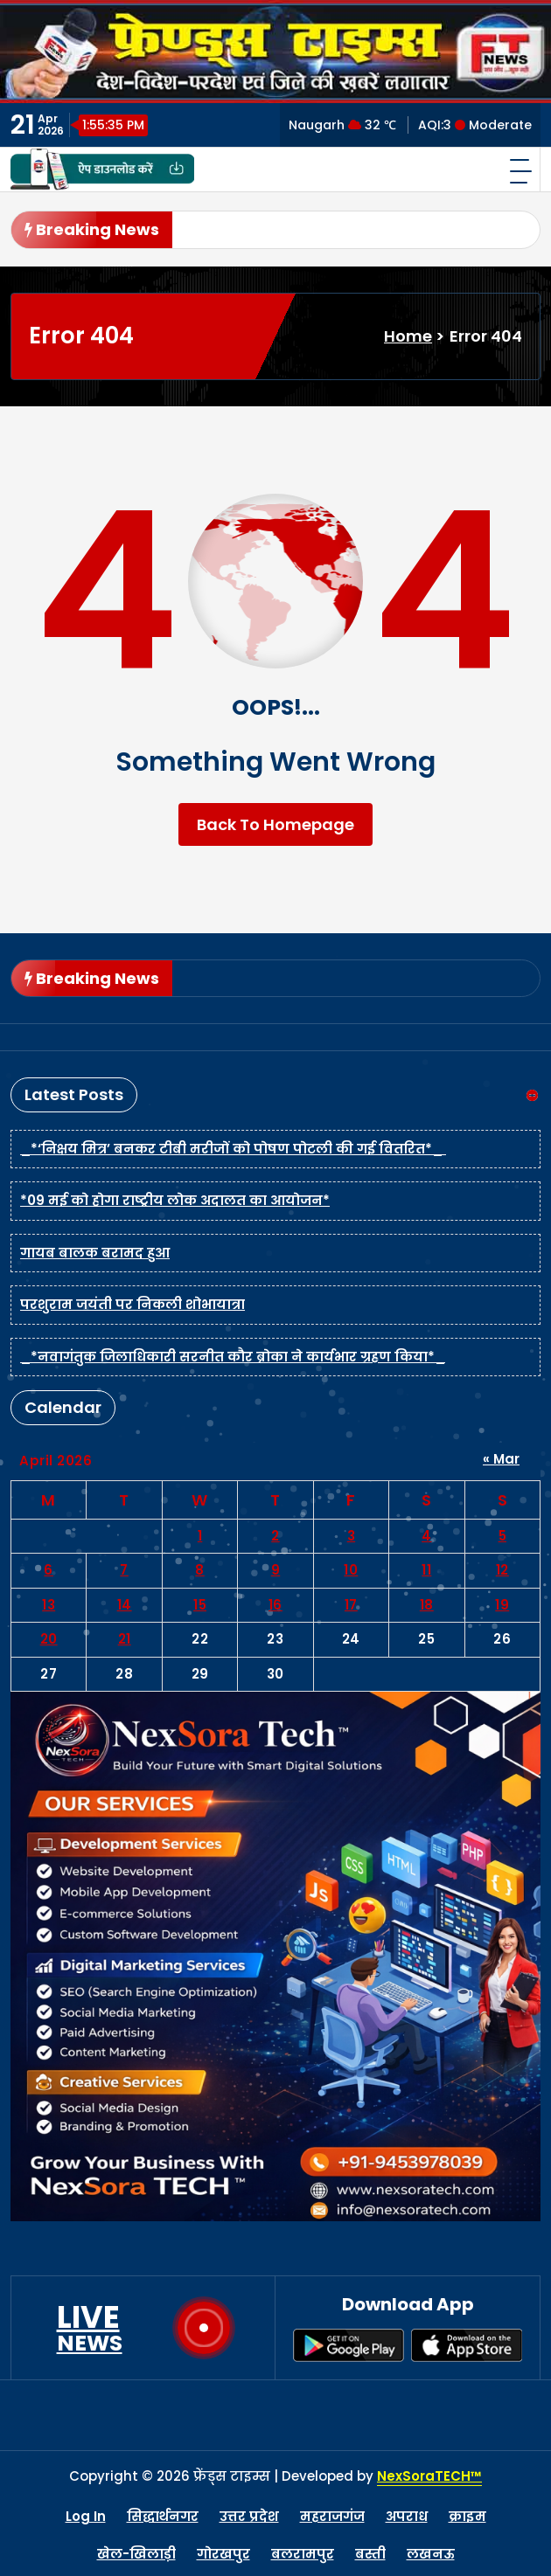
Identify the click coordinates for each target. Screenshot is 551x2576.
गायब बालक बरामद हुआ (95, 1252)
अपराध (407, 2516)
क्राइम (467, 2516)
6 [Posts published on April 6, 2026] (48, 1570)
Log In (86, 2516)
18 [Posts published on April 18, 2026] (427, 1605)
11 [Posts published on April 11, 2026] (426, 1570)
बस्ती (370, 2554)
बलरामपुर (302, 2554)
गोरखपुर (223, 2554)
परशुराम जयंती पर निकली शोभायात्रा (132, 1304)
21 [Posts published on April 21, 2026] (124, 1639)
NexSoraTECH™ (429, 2476)
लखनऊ (431, 2554)
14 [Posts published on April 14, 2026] (124, 1605)
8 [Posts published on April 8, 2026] (200, 1570)
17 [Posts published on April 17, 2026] (351, 1605)
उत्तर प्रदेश (249, 2516)
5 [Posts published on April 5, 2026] (503, 1536)
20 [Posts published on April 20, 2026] (49, 1639)
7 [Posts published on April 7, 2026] (124, 1570)
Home (408, 336)
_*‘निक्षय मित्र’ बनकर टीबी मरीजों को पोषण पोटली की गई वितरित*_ (233, 1148)
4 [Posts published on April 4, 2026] (427, 1536)
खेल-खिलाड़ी (136, 2554)
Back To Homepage (275, 824)
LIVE (89, 2328)
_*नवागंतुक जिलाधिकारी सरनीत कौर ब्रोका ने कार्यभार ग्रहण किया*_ (232, 1356)
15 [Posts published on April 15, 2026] (199, 1605)
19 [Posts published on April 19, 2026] (502, 1605)
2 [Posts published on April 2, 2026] (275, 1536)
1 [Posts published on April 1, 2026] (200, 1536)
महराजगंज (332, 2516)
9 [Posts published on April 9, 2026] (276, 1570)
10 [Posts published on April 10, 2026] (351, 1570)
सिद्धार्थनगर (163, 2516)
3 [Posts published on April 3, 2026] (351, 1536)
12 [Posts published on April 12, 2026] (502, 1570)
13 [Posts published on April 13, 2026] (48, 1605)
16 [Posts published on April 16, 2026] (275, 1605)
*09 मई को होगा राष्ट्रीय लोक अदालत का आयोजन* (175, 1200)
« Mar (501, 1459)
